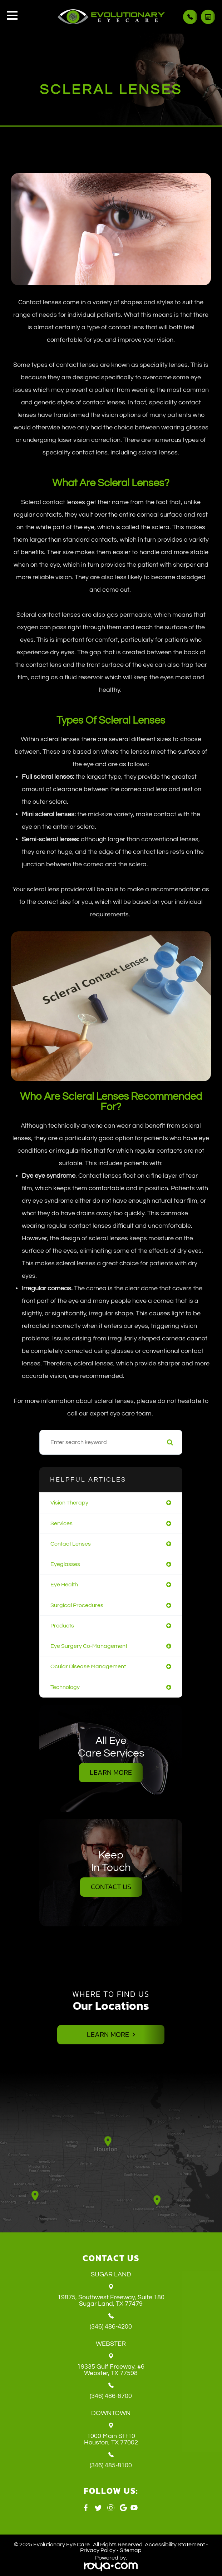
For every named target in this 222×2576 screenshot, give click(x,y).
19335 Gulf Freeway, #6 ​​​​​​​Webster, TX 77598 (110, 2370)
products (62, 1626)
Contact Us (111, 1887)
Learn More (111, 1772)
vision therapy (69, 1503)
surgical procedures (76, 1605)
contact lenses (70, 1544)
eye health (64, 1584)
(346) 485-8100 (111, 2465)
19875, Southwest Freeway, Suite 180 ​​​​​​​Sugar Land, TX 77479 (111, 2300)
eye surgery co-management (88, 1646)
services (61, 1523)
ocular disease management (88, 1666)
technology (65, 1687)
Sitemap (131, 2550)
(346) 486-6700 (111, 2396)
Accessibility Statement (175, 2544)
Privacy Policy (97, 2550)
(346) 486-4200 (111, 2327)
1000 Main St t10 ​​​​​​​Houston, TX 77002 (111, 2439)
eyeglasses (65, 1564)
